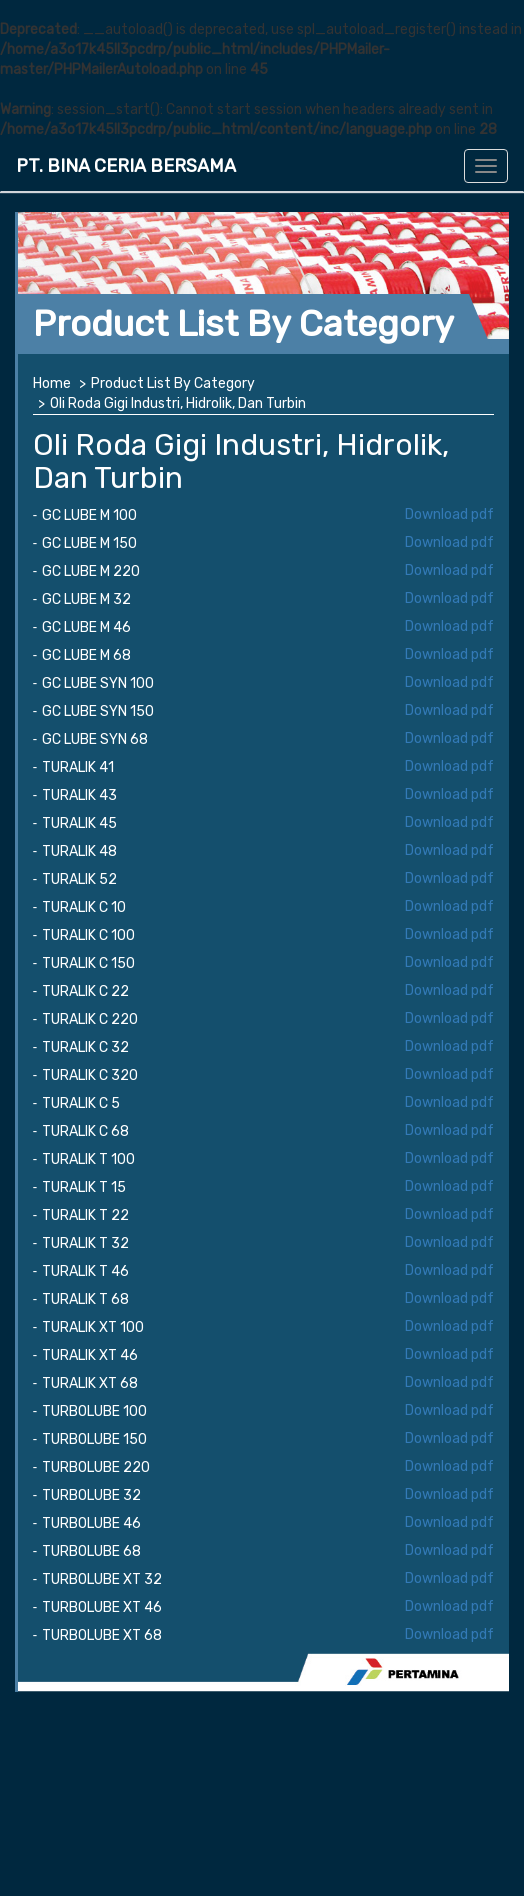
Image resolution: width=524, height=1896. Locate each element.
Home (52, 383)
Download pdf (449, 514)
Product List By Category (173, 383)
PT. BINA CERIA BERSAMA (126, 166)
